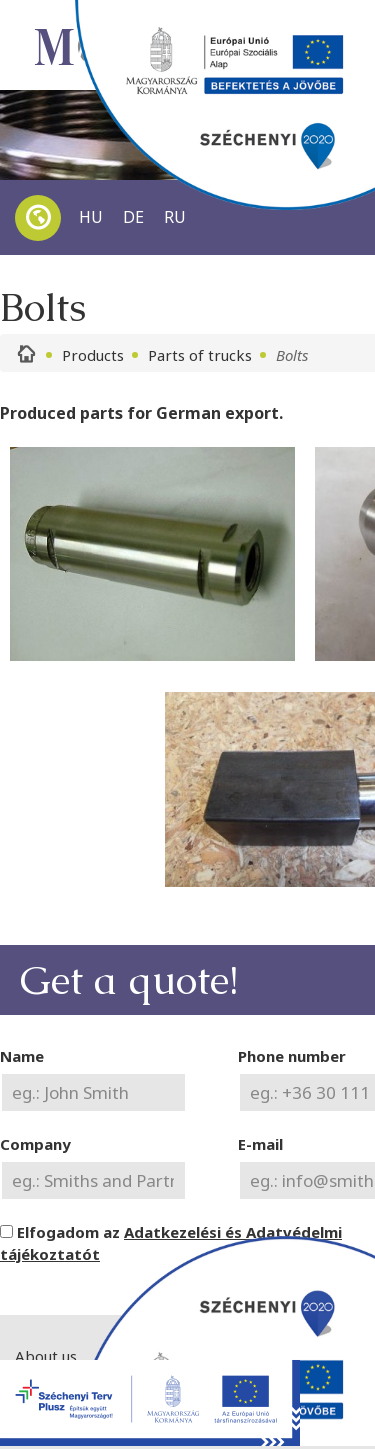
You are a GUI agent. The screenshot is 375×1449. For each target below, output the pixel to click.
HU (91, 217)
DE (133, 217)
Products (93, 355)
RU (175, 217)
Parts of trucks (200, 355)
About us (46, 1356)
